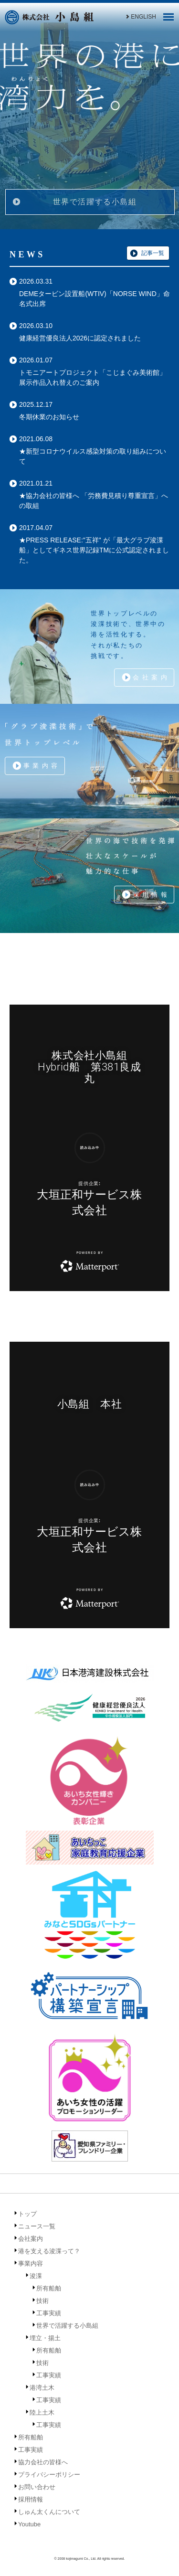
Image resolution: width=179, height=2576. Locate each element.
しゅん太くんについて (49, 2511)
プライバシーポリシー (49, 2474)
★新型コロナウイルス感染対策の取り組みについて (92, 456)
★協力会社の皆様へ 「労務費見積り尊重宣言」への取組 (93, 500)
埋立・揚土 (45, 2338)
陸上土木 (42, 2412)
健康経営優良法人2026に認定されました (80, 338)
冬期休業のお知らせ (49, 417)
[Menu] (168, 20)
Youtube (29, 2524)
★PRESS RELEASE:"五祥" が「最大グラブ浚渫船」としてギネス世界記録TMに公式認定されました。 (94, 550)
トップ (27, 2213)
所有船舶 (48, 2288)
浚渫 (36, 2275)
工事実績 (48, 2313)
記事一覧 (152, 253)
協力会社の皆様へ (43, 2462)
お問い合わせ (36, 2487)
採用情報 (151, 894)
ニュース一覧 (36, 2226)
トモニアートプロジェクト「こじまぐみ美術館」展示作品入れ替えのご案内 (92, 377)
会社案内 (151, 677)
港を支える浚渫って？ (49, 2251)
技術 (42, 2300)
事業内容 (42, 765)
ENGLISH (140, 16)
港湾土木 (42, 2387)
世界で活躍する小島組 (95, 202)
